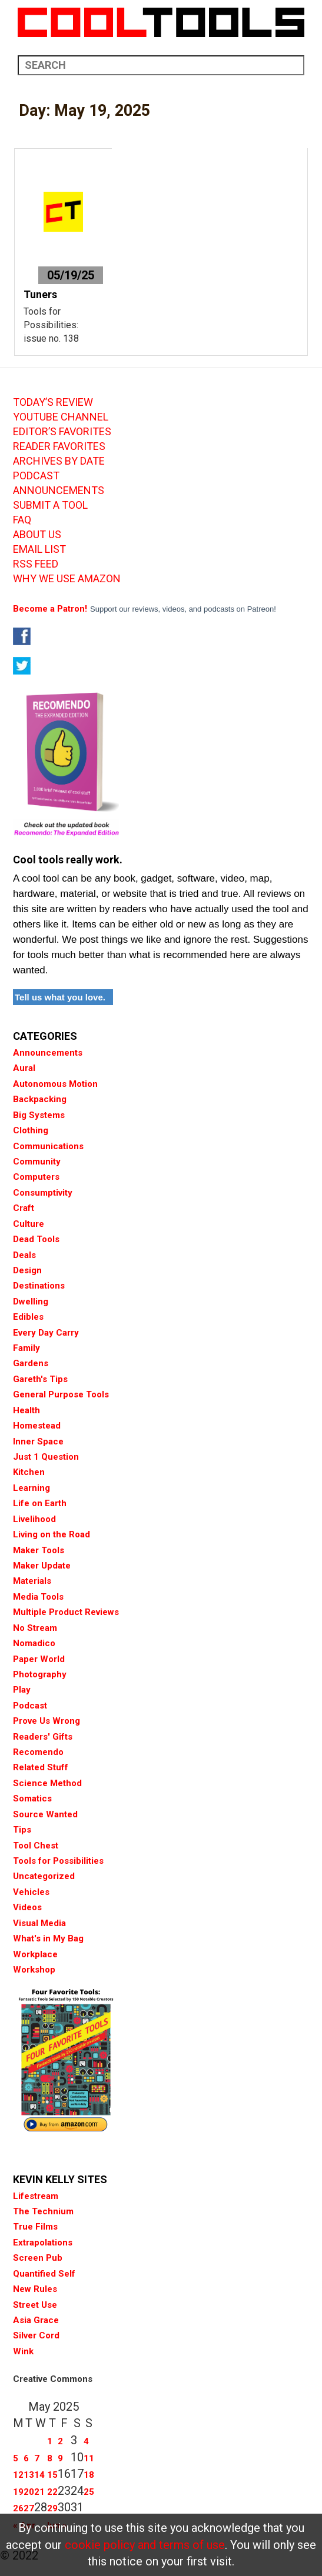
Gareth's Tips (40, 1379)
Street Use (35, 2305)
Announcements (47, 1052)
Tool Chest (35, 1845)
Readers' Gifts (42, 1736)
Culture (28, 1224)
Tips (22, 1829)
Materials (32, 1581)
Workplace (35, 1954)
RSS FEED (35, 564)
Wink (23, 2351)
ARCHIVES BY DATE (59, 461)
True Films (35, 2226)
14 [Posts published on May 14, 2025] (39, 2475)
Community (37, 1161)
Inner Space (38, 1441)
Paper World (39, 1659)
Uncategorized (44, 1876)
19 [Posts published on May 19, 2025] (18, 2492)
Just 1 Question (46, 1456)
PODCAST (36, 476)
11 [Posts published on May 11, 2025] (89, 2458)
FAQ (22, 520)
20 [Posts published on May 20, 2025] (29, 2492)
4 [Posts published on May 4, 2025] (86, 2441)
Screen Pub (37, 2258)
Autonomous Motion (55, 1084)
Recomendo (38, 1752)
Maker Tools (38, 1550)
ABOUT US (37, 534)
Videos (27, 1907)
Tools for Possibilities (58, 1861)
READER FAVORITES (59, 446)
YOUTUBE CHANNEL (60, 417)
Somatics (32, 1798)
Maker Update (42, 1565)
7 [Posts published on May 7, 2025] (36, 2458)
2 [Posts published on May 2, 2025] (60, 2441)
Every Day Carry (46, 1332)
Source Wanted (45, 1814)
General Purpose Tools (61, 1394)
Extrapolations (42, 2242)
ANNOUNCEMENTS (58, 490)
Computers (36, 1177)
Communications (48, 1146)
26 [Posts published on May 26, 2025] (18, 2508)
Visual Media (39, 1923)
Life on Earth (40, 1503)
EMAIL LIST (39, 549)
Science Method (47, 1783)
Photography (40, 1674)
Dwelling (30, 1301)
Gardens (30, 1363)
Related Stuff (40, 1767)
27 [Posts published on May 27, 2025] (29, 2508)
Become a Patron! (50, 608)
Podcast (30, 1705)
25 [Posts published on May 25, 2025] (89, 2492)
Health (26, 1410)
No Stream (35, 1628)
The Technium (43, 2211)
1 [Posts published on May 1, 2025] (49, 2441)
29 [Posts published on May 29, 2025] (52, 2508)
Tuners (40, 294)
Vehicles (31, 1892)
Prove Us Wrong (46, 1721)
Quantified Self (44, 2273)
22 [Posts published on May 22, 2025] (52, 2492)
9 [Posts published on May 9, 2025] (60, 2458)
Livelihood (34, 1519)
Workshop (34, 1969)
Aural (24, 1068)
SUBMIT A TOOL (50, 505)
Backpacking (40, 1099)
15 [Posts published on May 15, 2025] (52, 2475)
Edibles (28, 1317)
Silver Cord (36, 2335)
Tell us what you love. (60, 997)
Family (26, 1348)
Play (22, 1689)
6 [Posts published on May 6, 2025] (26, 2458)
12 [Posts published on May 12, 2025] (18, 2475)
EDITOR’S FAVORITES (62, 432)
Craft (23, 1208)
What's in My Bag (48, 1938)
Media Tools (38, 1596)
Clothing (30, 1130)
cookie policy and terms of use (145, 2545)
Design (27, 1270)
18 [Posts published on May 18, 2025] (89, 2475)
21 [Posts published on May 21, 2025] (39, 2492)
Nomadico (34, 1643)
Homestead (37, 1425)
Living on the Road (51, 1534)
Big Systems (39, 1115)
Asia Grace (36, 2320)
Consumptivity (42, 1192)
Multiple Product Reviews (66, 1612)
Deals (24, 1255)
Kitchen (29, 1472)
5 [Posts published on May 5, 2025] (15, 2458)
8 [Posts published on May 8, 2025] (49, 2458)
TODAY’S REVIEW (53, 402)
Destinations (39, 1285)
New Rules (35, 2289)
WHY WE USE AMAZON (67, 579)
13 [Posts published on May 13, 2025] (29, 2475)
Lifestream (35, 2196)
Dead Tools (36, 1239)
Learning (31, 1488)
